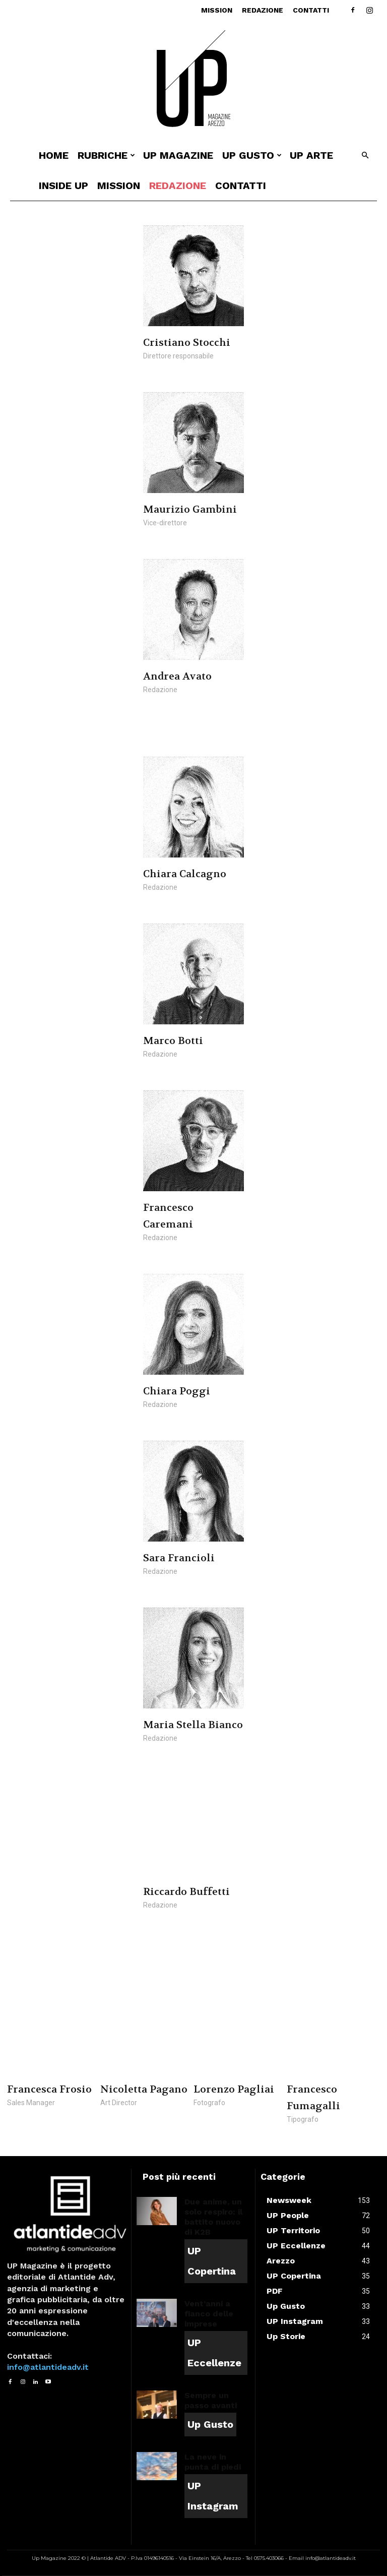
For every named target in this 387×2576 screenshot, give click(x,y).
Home (54, 155)
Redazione (262, 10)
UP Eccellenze (214, 2353)
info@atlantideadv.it (48, 2367)
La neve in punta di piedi (212, 2462)
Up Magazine (178, 155)
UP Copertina (211, 2261)
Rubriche (106, 155)
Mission (216, 10)
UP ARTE (311, 155)
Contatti (311, 10)
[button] (365, 155)
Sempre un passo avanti (210, 2400)
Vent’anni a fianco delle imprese (208, 2313)
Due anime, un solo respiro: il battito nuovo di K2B (213, 2217)
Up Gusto (210, 2424)
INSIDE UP (63, 185)
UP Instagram (212, 2496)
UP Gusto (252, 155)
